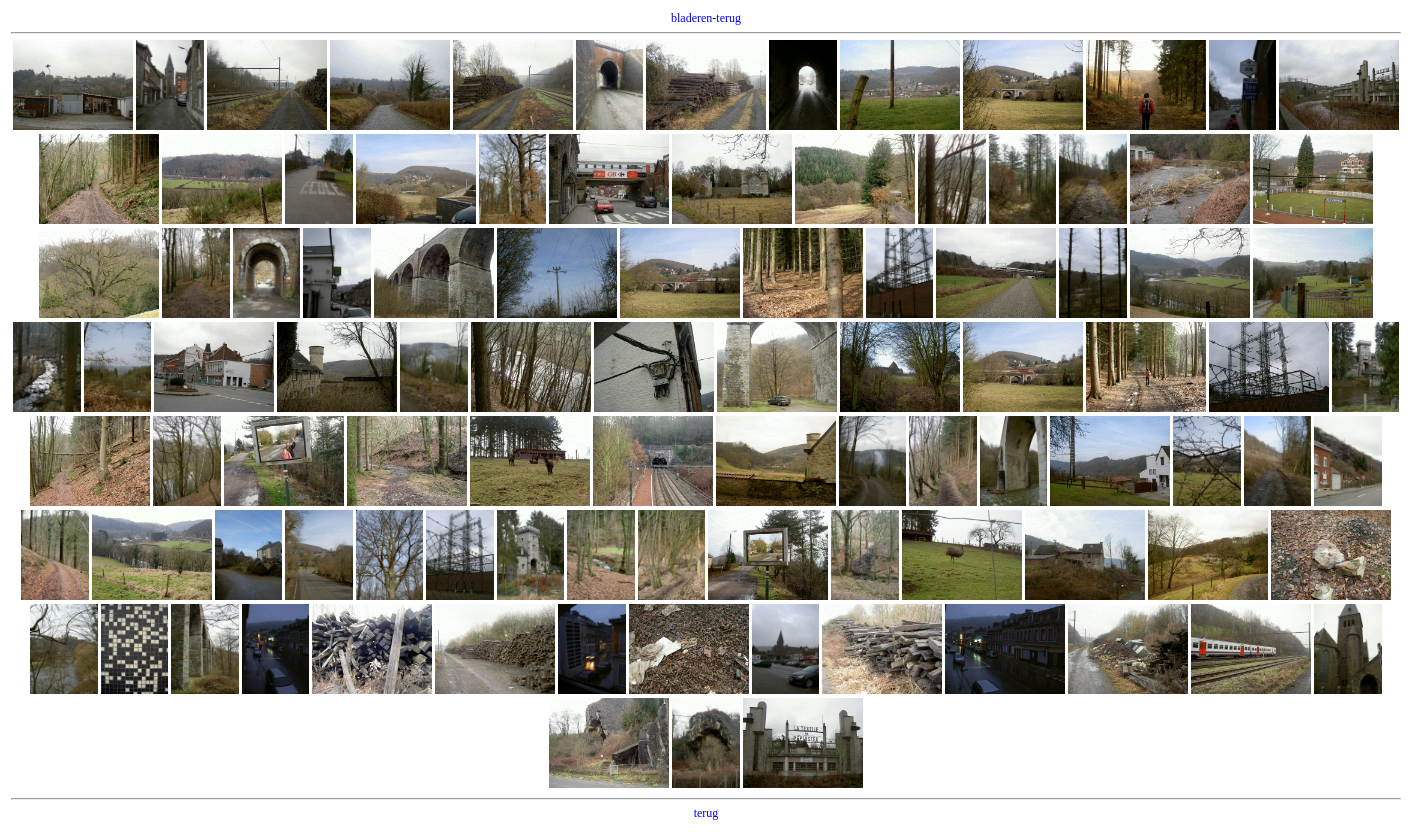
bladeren (691, 18)
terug (728, 18)
